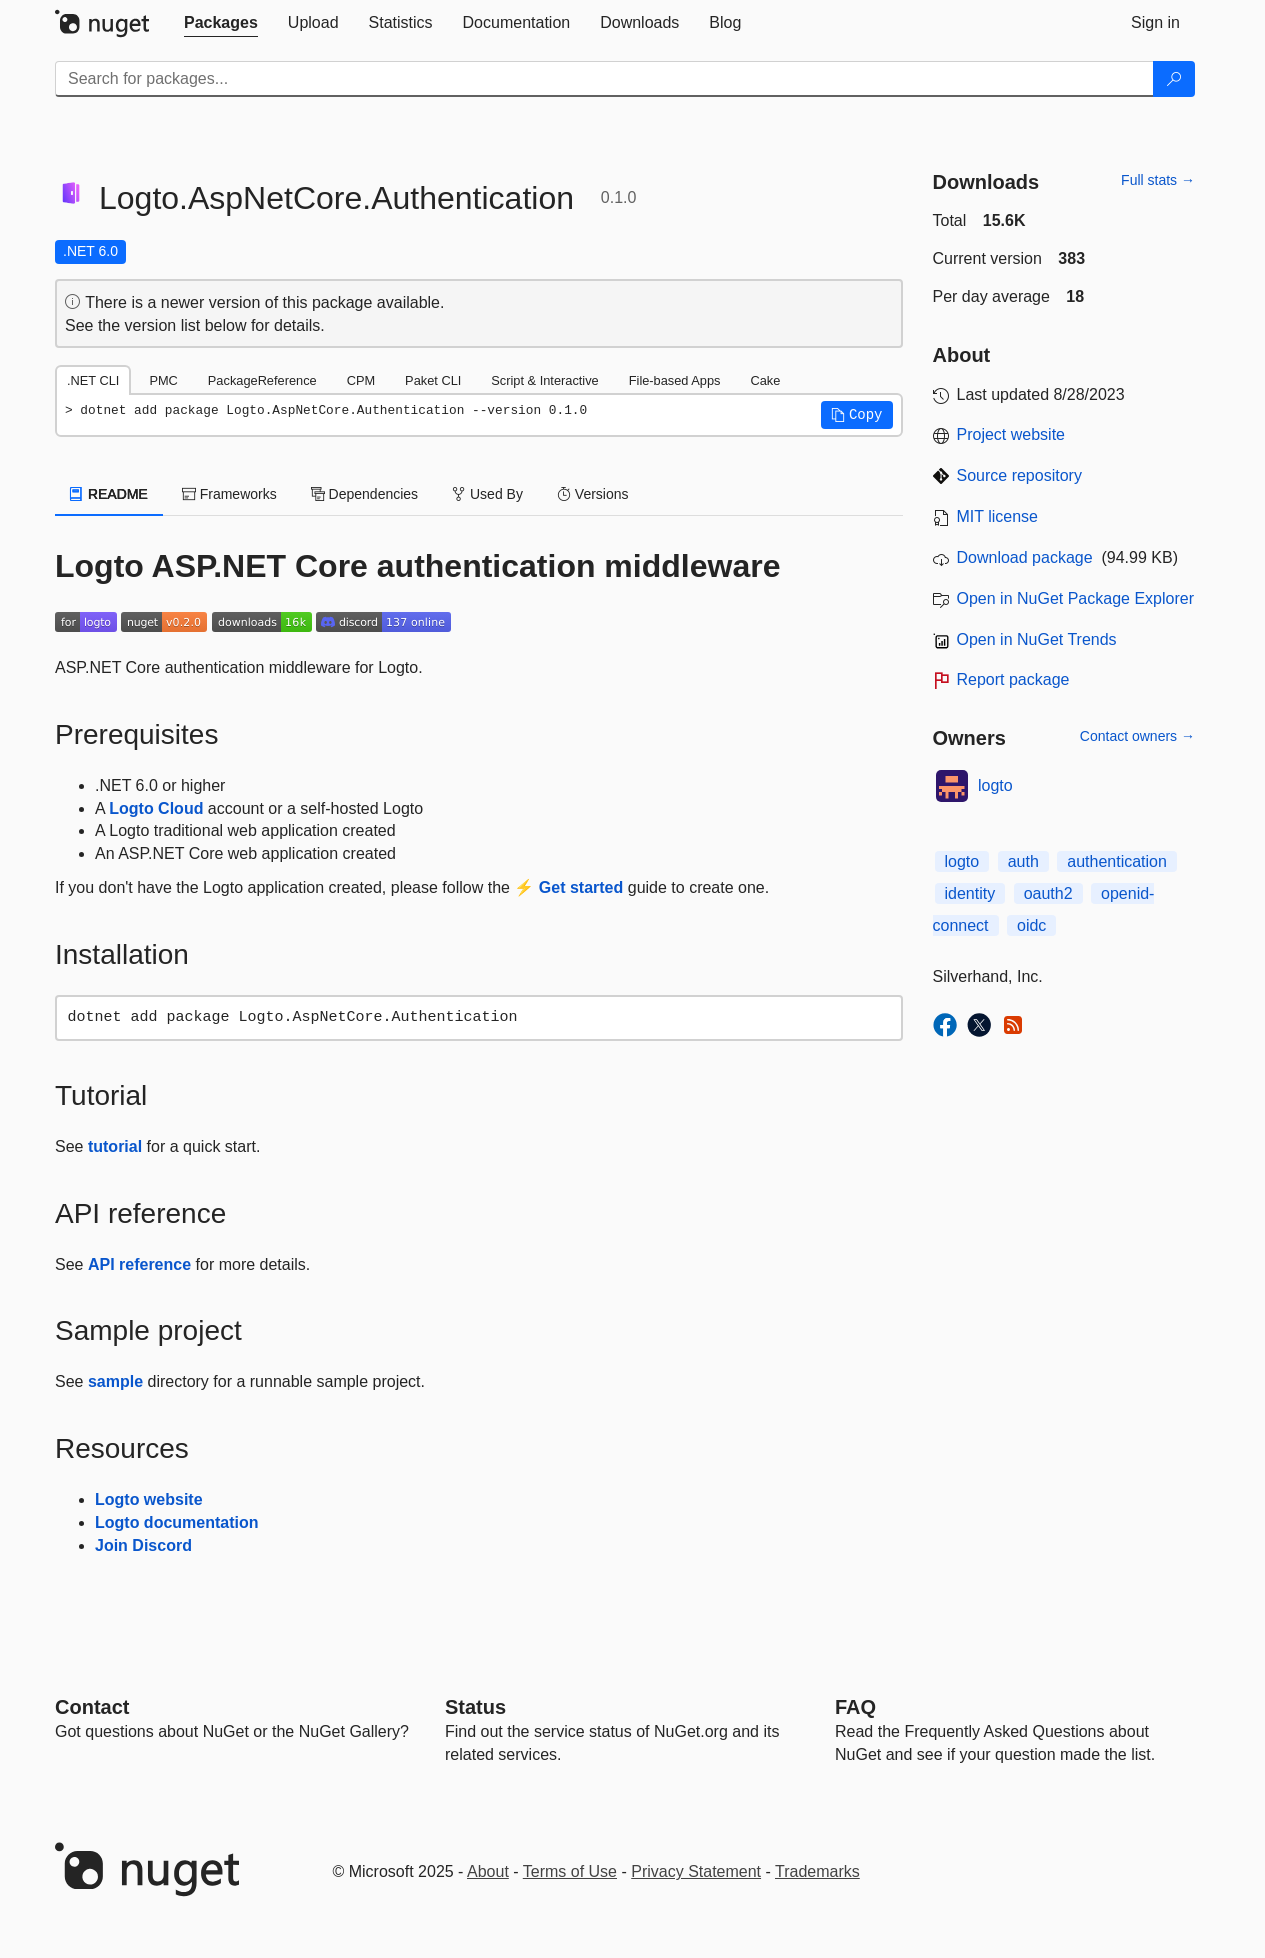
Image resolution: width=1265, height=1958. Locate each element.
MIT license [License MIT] (998, 516)
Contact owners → (1137, 736)
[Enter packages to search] (604, 79)
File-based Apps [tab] (675, 380)
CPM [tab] (361, 380)
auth (1023, 861)
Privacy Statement (696, 1871)
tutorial (115, 1146)
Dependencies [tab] (364, 494)
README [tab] (109, 494)
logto (995, 785)
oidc (1031, 925)
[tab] (221, 23)
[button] (857, 415)
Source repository (1019, 475)
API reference (139, 1264)
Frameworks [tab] (229, 494)
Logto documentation (177, 1522)
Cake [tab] (765, 380)
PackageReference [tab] (262, 380)
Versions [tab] (593, 494)
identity (970, 893)
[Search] (1174, 79)
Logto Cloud (156, 808)
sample (115, 1381)
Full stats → (1158, 180)
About (488, 1871)
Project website (1011, 434)
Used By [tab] (487, 494)
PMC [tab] (163, 380)
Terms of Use (570, 1871)
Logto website (149, 1499)
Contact (92, 1707)
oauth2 (1048, 893)
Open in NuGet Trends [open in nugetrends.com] (1037, 639)
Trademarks (817, 1871)
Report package (1013, 679)
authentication (1117, 861)
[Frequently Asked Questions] (855, 1707)
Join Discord (143, 1545)
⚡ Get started (568, 887)
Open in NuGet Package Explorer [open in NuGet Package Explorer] (1075, 598)
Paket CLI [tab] (433, 380)
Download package (1025, 557)
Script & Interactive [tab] (544, 380)
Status (475, 1707)
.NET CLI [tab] (93, 380)
